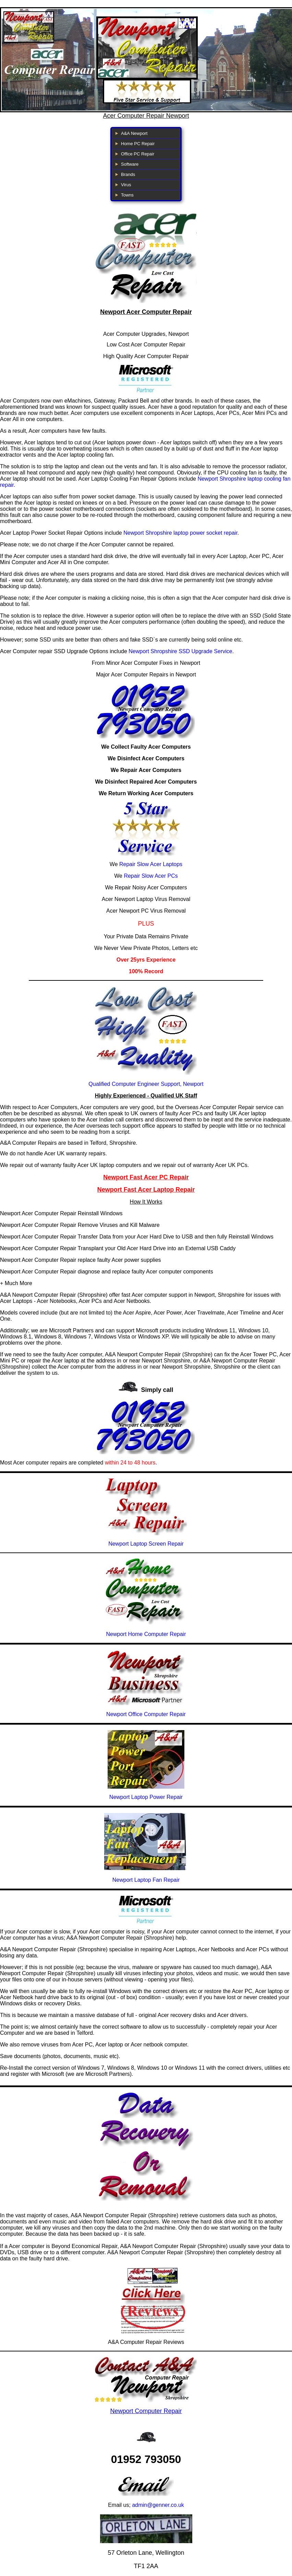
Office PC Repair (137, 153)
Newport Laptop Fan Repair (146, 1880)
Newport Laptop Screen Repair (146, 1544)
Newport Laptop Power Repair (146, 1797)
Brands (128, 174)
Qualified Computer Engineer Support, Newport (145, 1084)
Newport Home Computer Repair (146, 1634)
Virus (126, 184)
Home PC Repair (138, 143)
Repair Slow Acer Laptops (150, 864)
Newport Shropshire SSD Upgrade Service (180, 651)
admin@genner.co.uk (158, 2505)
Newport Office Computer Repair (146, 1714)
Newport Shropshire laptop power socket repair (180, 533)
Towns (127, 195)
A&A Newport (134, 133)
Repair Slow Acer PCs (151, 876)
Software (129, 164)
